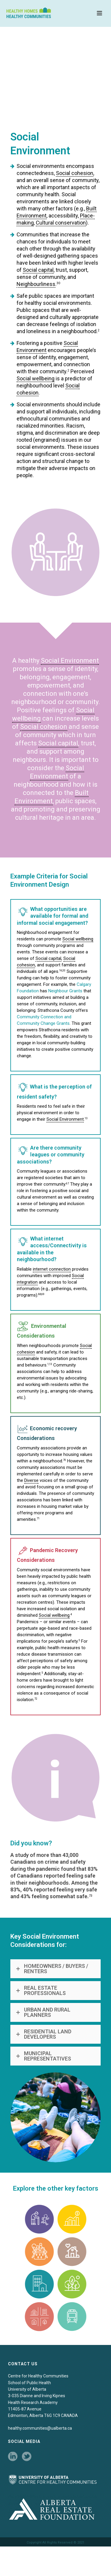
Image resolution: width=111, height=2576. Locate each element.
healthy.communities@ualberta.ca (40, 2428)
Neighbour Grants (65, 991)
